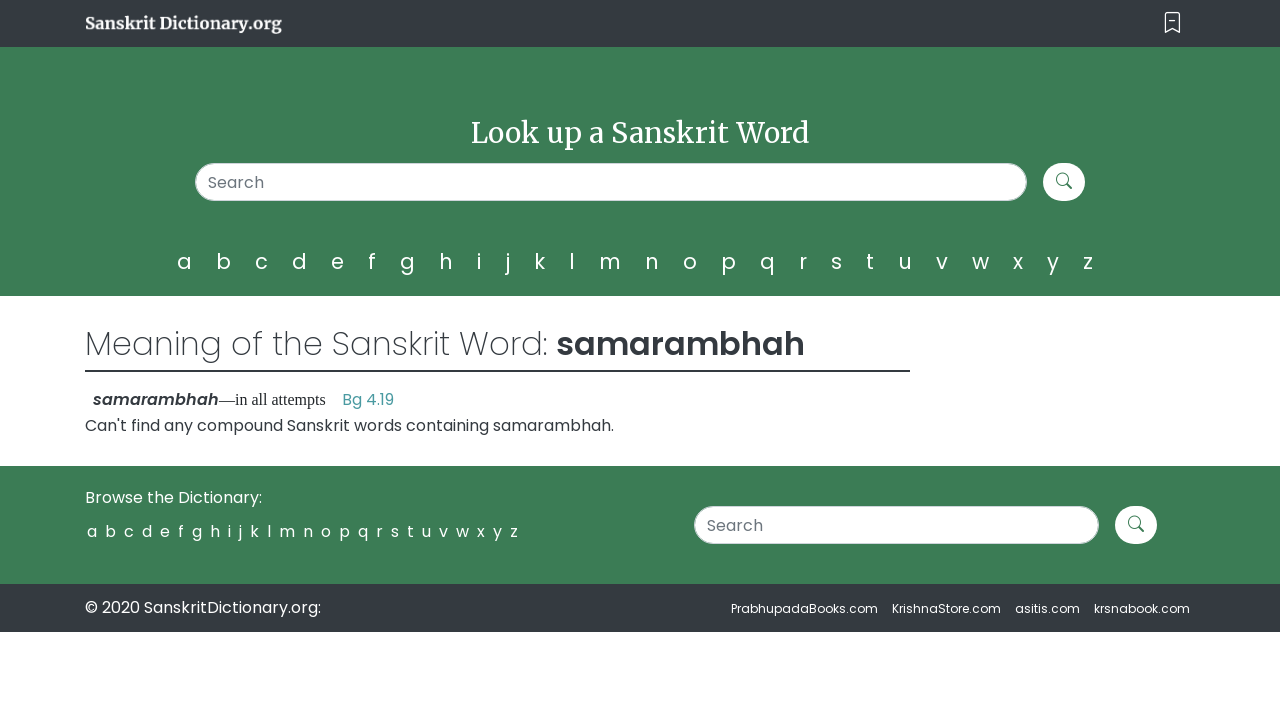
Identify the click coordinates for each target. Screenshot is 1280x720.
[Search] (611, 182)
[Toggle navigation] (1172, 23)
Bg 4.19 (368, 399)
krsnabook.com (1142, 608)
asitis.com (1047, 608)
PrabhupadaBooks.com (804, 608)
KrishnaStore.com (946, 608)
